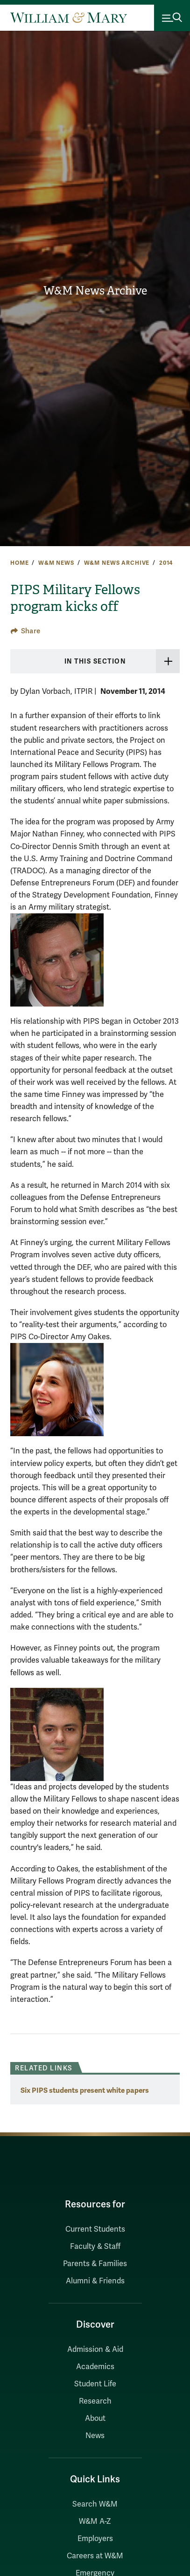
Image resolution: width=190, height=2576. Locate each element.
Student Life (95, 2384)
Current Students (95, 2229)
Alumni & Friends (95, 2281)
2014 (166, 563)
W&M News (56, 563)
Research (95, 2401)
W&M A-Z (95, 2521)
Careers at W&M (95, 2556)
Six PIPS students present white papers (85, 2090)
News (95, 2435)
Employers (95, 2538)
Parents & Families (95, 2263)
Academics (95, 2366)
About (95, 2418)
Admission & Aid (95, 2349)
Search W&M (95, 2504)
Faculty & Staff (95, 2246)
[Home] (68, 18)
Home (19, 563)
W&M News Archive (95, 291)
